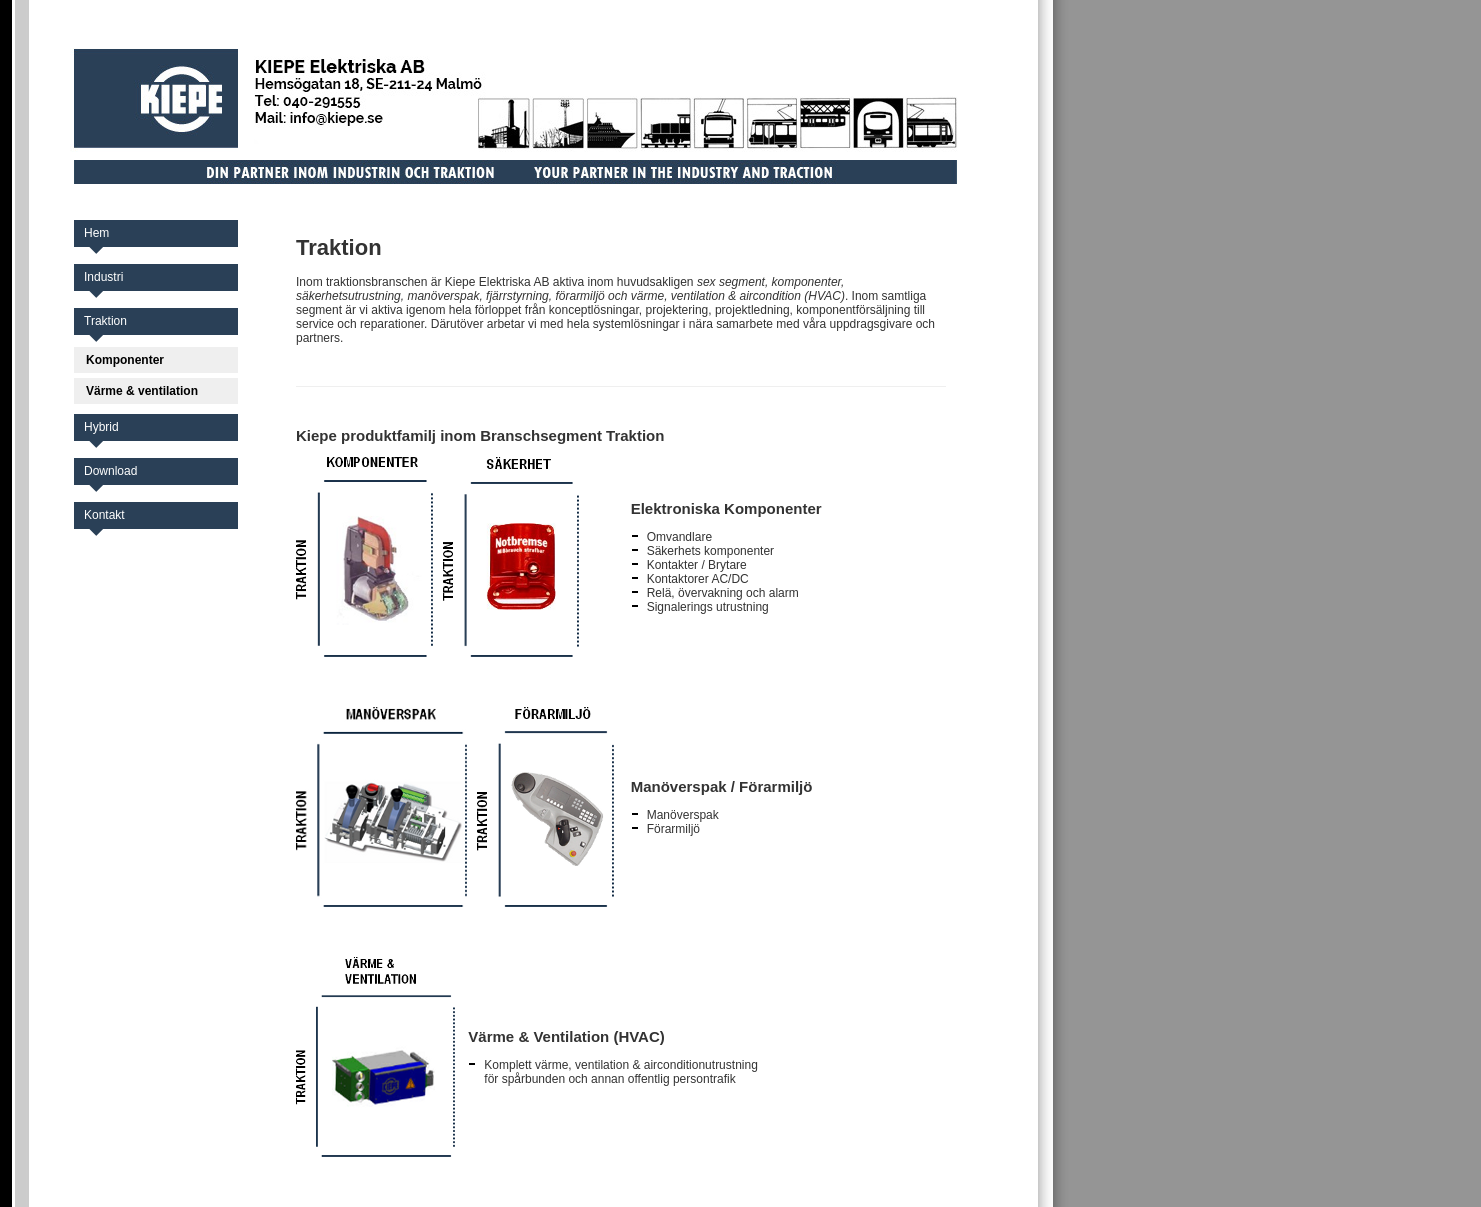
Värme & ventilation (142, 391)
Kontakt (104, 515)
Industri (103, 277)
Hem (96, 233)
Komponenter (125, 360)
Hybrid (101, 427)
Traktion (105, 321)
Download (110, 471)
